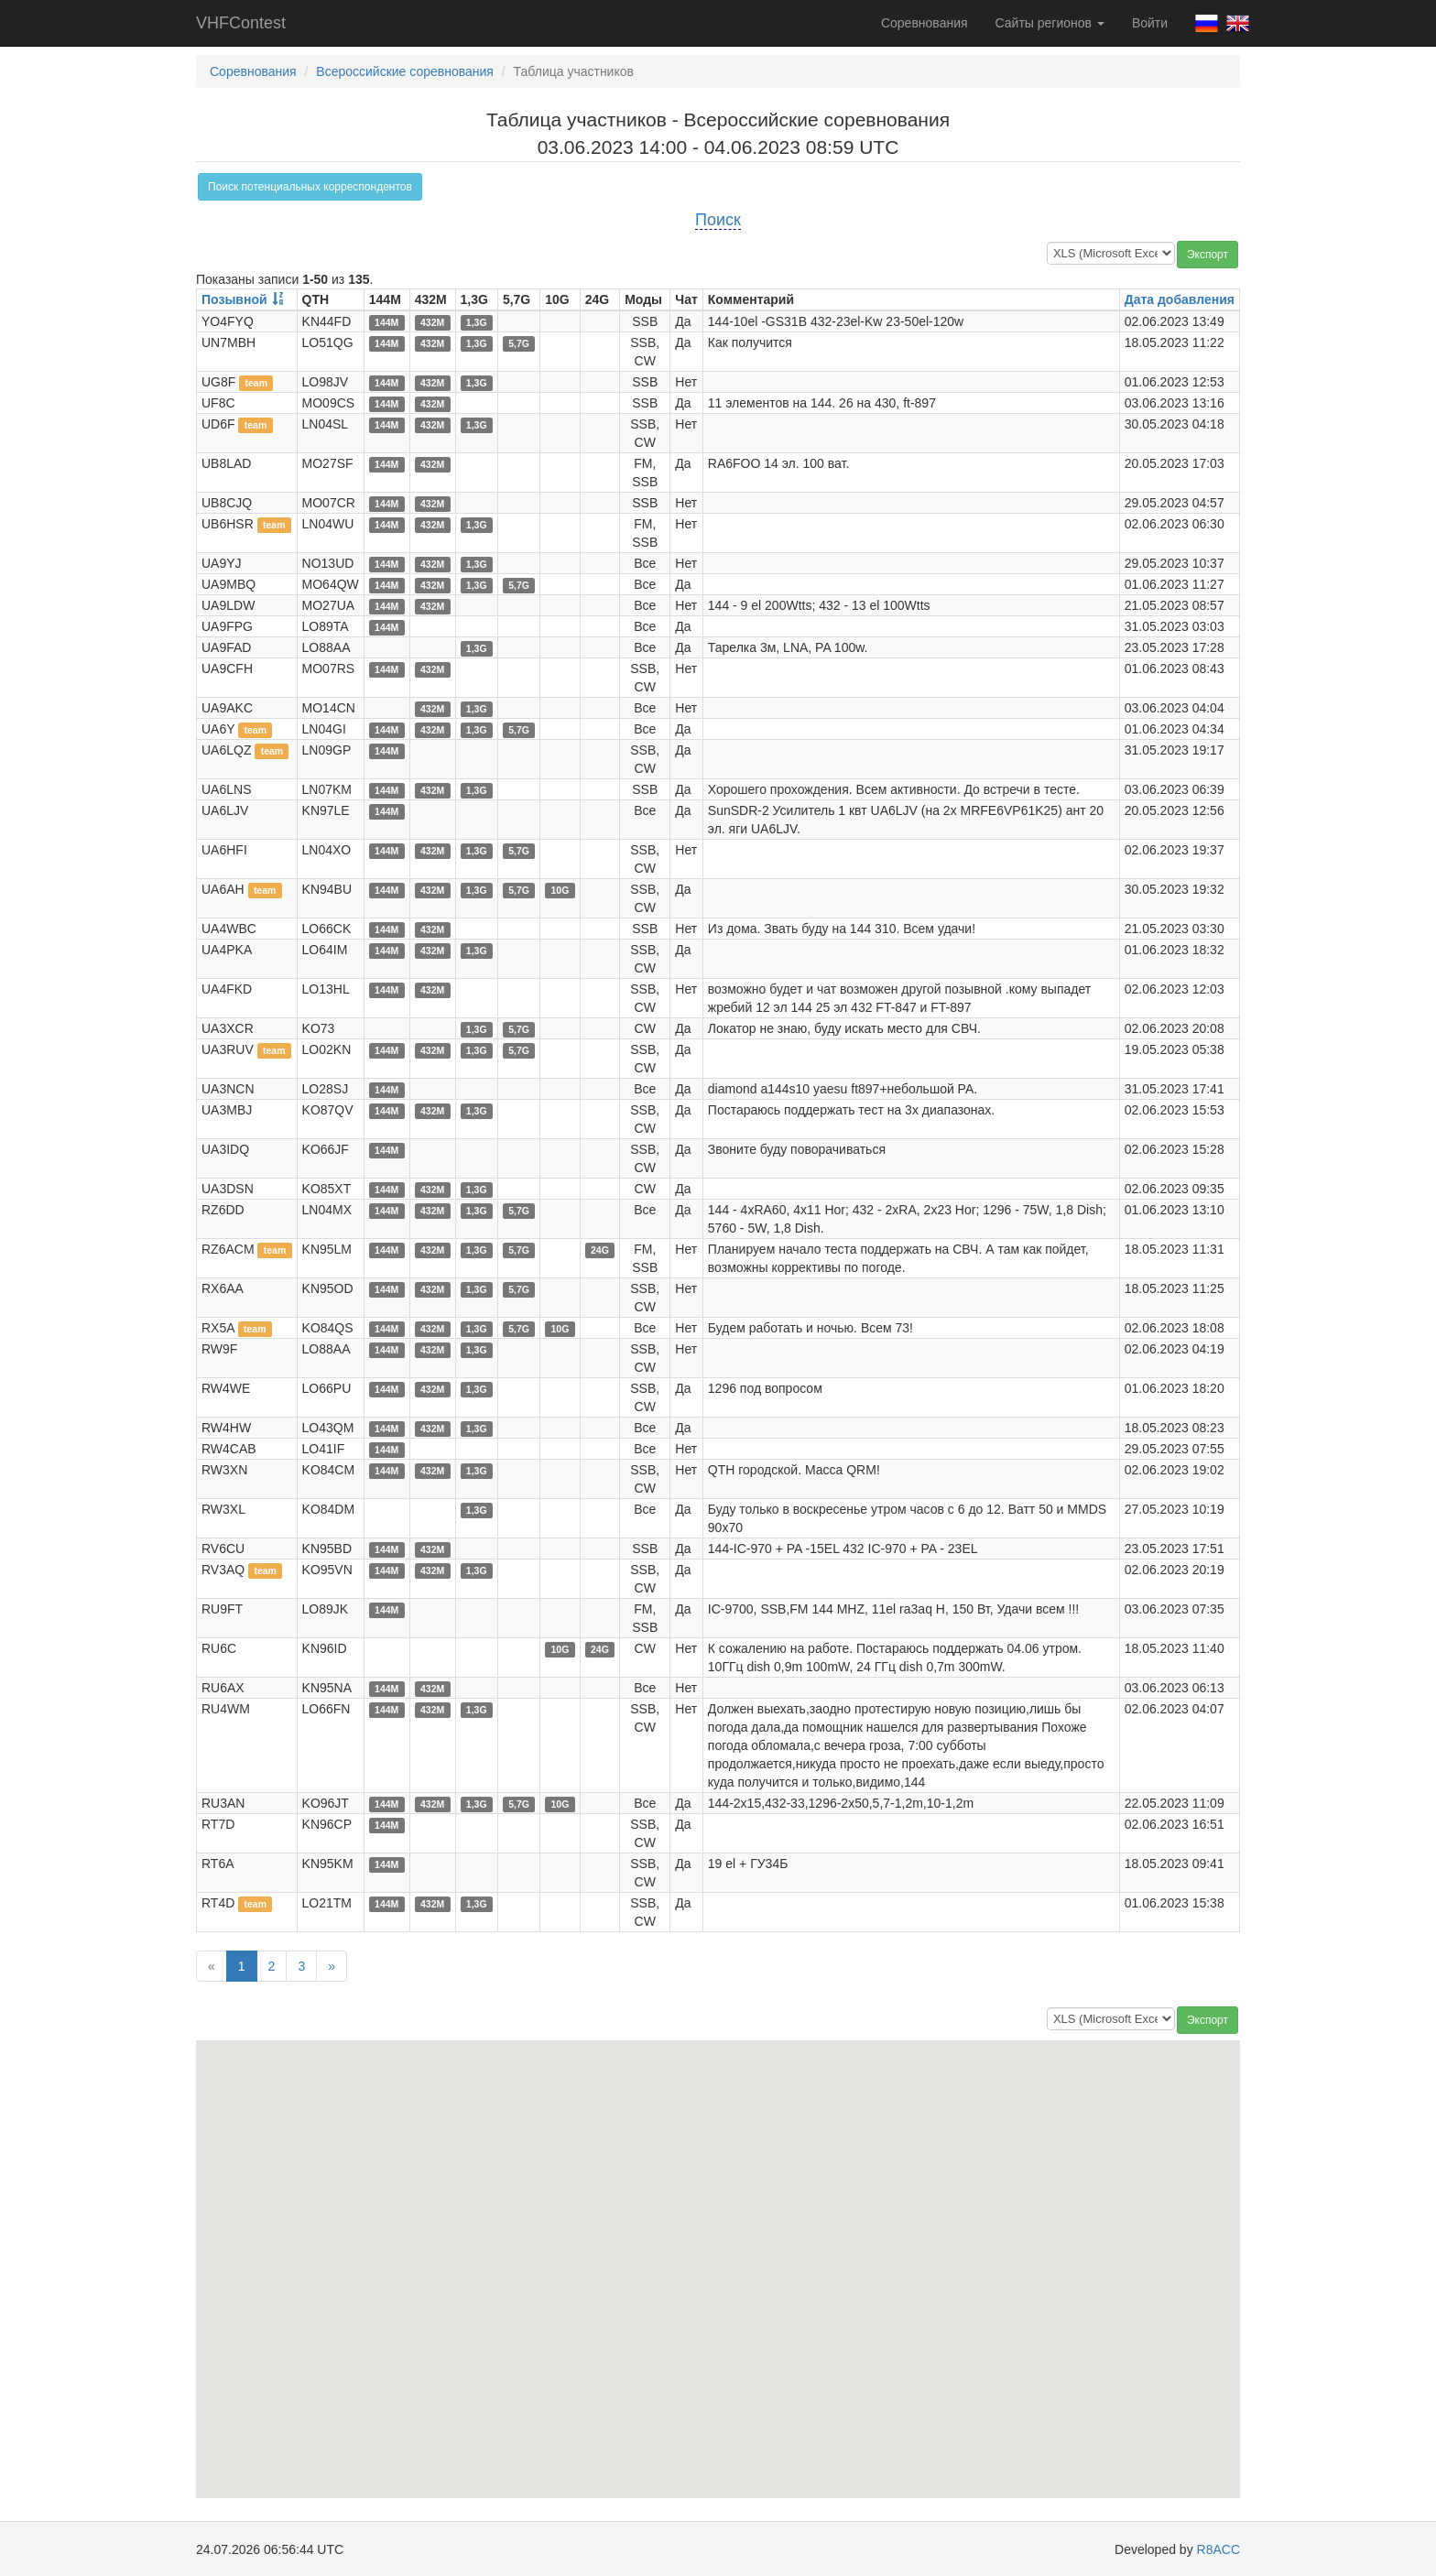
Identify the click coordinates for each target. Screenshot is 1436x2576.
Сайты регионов (1049, 23)
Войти (1150, 23)
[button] (396, 2381)
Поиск (718, 220)
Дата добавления (1180, 299)
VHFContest (241, 23)
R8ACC (1218, 2549)
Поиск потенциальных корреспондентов (310, 186)
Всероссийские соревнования (405, 71)
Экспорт (1207, 254)
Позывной (234, 299)
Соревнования (924, 23)
